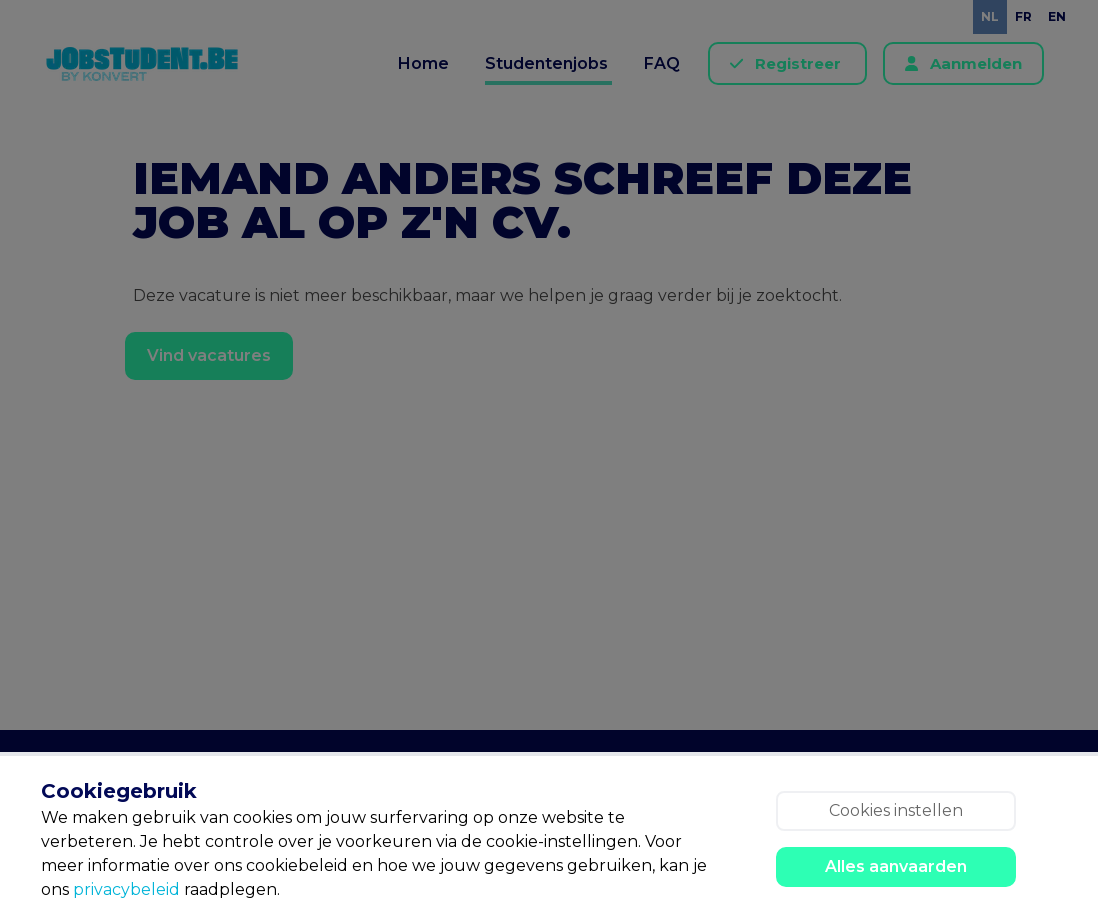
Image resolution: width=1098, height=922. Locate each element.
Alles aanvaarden (896, 866)
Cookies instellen (896, 810)
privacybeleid (126, 889)
